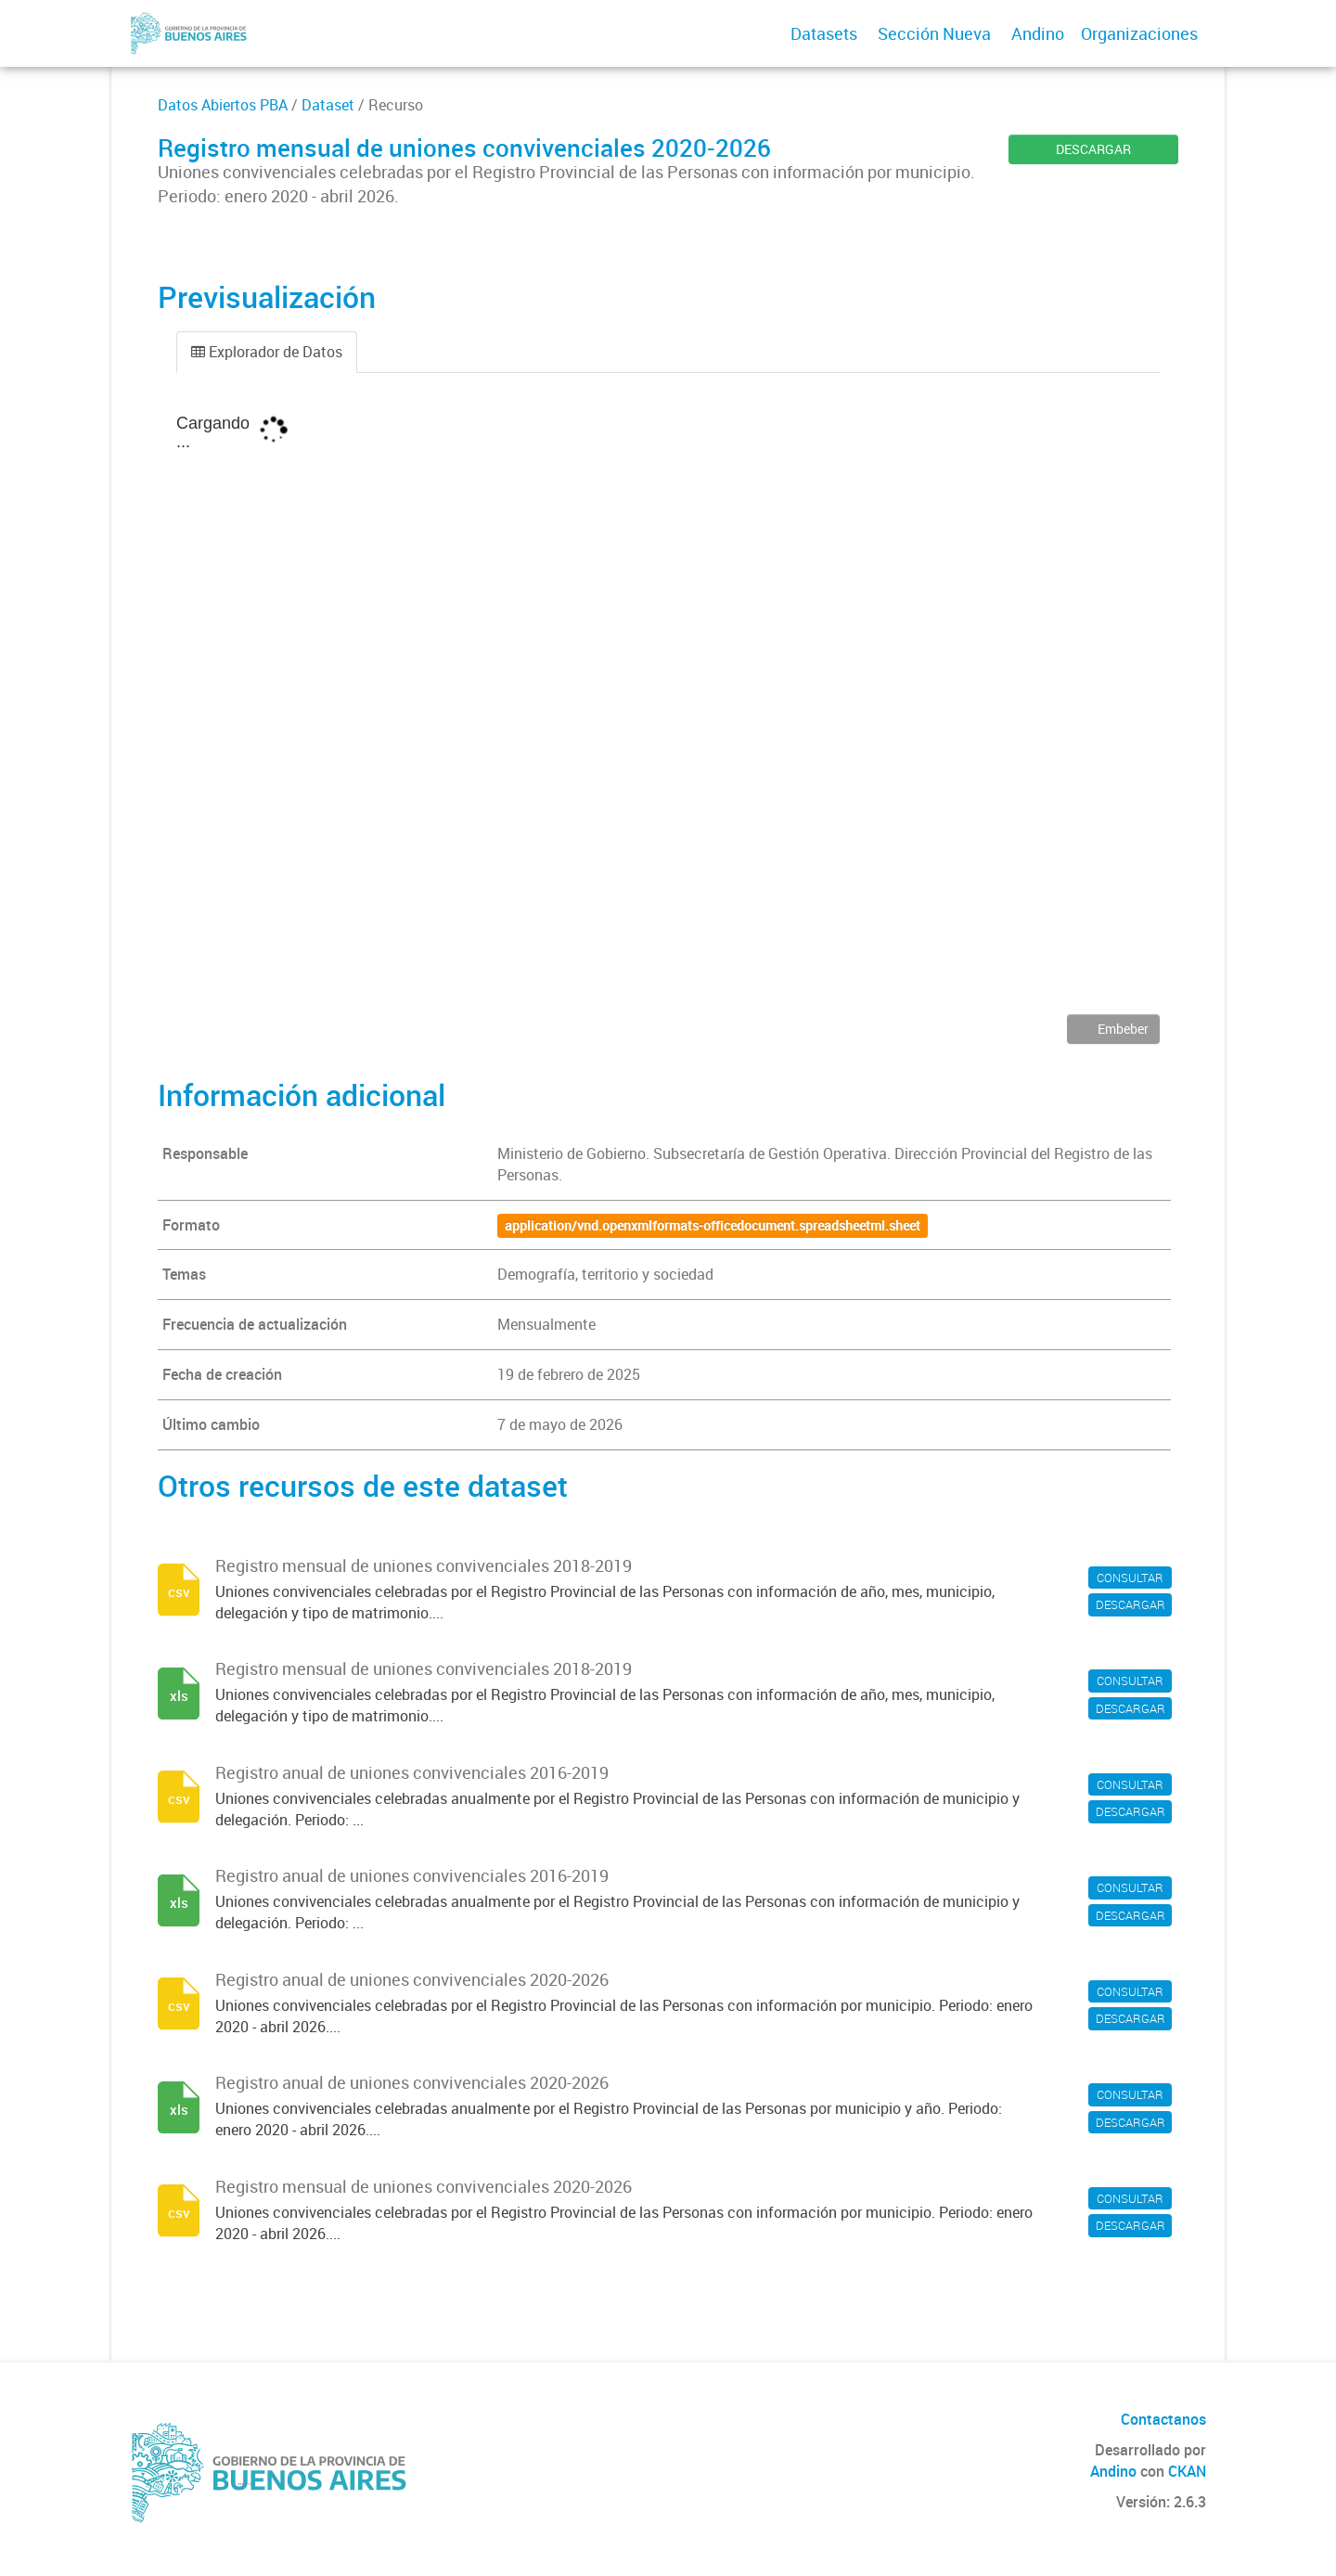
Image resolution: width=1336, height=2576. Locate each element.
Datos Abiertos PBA (223, 105)
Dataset (328, 105)
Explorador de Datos (266, 351)
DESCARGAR (1093, 149)
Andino (1037, 33)
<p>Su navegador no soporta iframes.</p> (668, 707)
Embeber (1122, 1028)
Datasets (823, 33)
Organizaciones (1139, 33)
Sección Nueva (934, 33)
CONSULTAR (1130, 1577)
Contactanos (1163, 2419)
